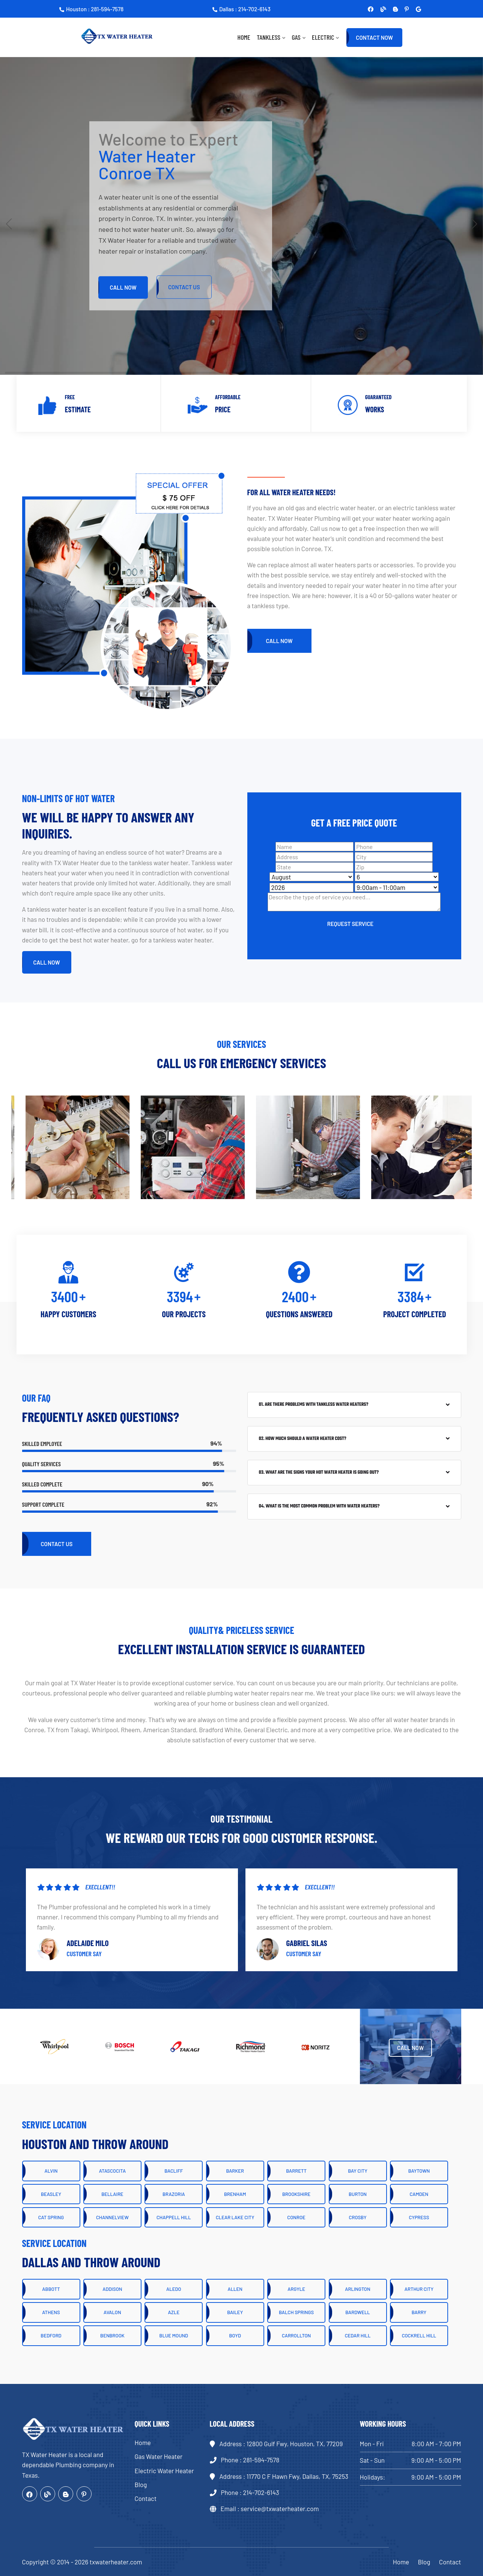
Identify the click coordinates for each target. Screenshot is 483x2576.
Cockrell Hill (419, 2336)
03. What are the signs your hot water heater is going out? (319, 1472)
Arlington (357, 2289)
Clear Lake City (235, 2217)
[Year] (311, 888)
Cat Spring (51, 2217)
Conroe (296, 2217)
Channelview (112, 2217)
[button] (474, 224)
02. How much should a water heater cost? (302, 1439)
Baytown (419, 2171)
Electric (323, 37)
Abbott (51, 2289)
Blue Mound (173, 2336)
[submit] (350, 922)
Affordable (228, 397)
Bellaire (112, 2194)
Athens (51, 2312)
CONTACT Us (184, 287)
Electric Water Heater (164, 2470)
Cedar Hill (358, 2336)
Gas (296, 37)
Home (244, 37)
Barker (235, 2171)
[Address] (314, 857)
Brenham (235, 2194)
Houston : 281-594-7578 (91, 9)
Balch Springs (296, 2312)
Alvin (50, 2171)
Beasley (51, 2194)
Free (70, 397)
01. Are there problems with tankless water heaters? (314, 1404)
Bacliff (173, 2171)
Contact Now (374, 37)
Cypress (419, 2217)
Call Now (123, 287)
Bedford (51, 2336)
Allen (234, 2289)
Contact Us (57, 1543)
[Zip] (394, 867)
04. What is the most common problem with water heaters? (319, 1506)
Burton (358, 2194)
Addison (112, 2289)
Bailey (235, 2312)
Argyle (296, 2289)
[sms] (354, 902)
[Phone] (394, 847)
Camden (419, 2194)
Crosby (358, 2217)
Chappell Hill (173, 2217)
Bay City (357, 2171)
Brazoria (174, 2194)
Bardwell (357, 2312)
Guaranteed (378, 397)
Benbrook (112, 2336)
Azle (173, 2312)
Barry (419, 2312)
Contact (146, 2498)
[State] (314, 867)
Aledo (173, 2289)
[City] (394, 857)
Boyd (235, 2336)
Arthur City (419, 2289)
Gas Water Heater (159, 2456)
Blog (141, 2484)
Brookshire (296, 2194)
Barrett (296, 2171)
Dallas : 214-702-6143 (241, 9)
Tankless (268, 37)
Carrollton (296, 2336)
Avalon (112, 2312)
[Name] (314, 847)
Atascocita (112, 2171)
